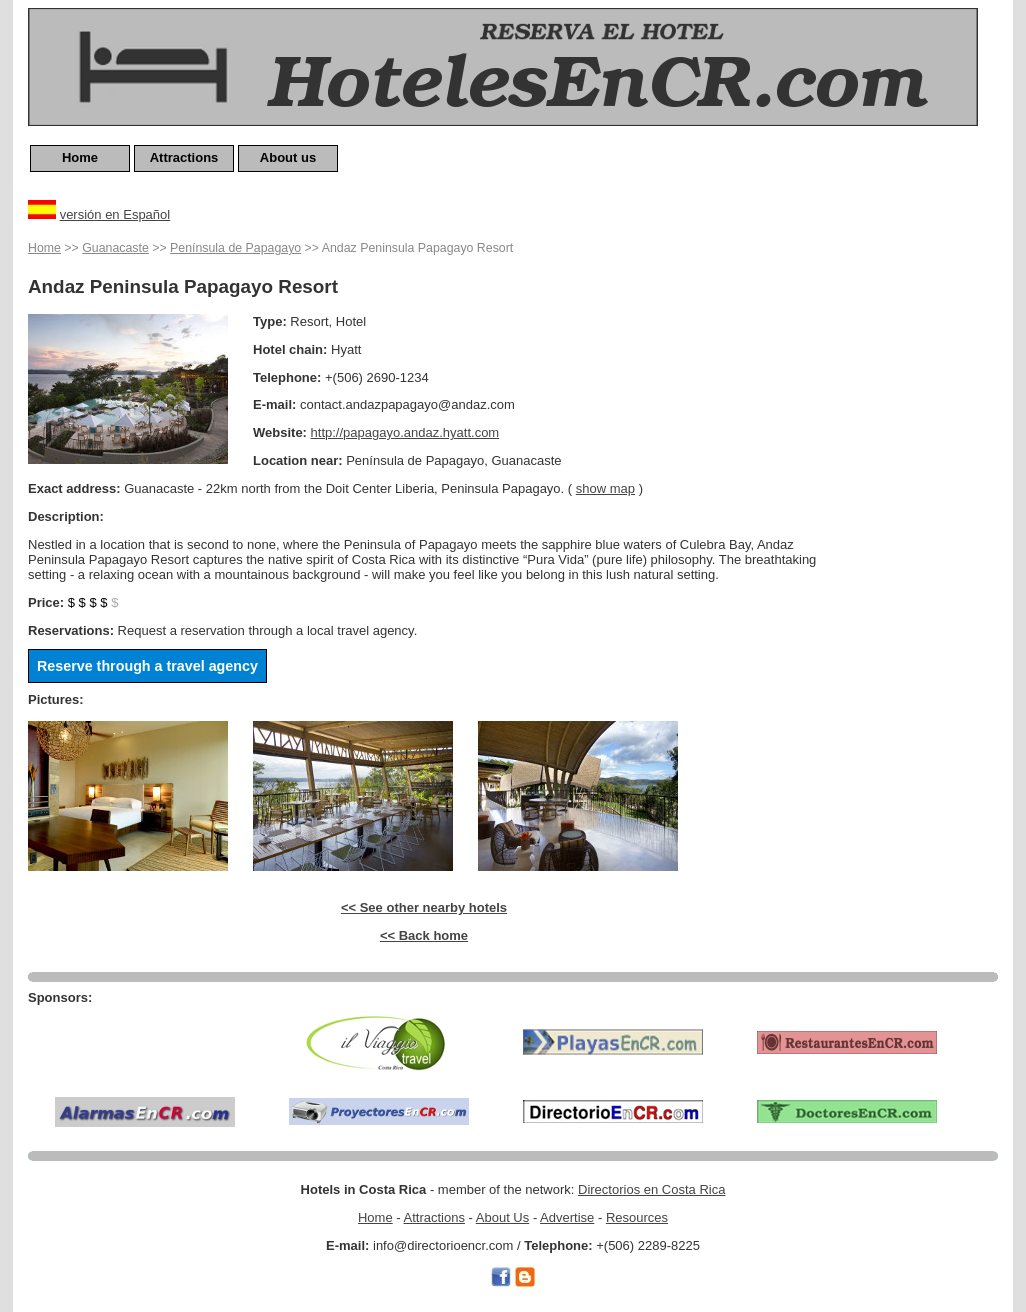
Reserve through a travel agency (147, 666)
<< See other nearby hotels (424, 907)
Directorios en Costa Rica (651, 1189)
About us (288, 157)
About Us (502, 1217)
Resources (637, 1217)
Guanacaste (115, 248)
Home (80, 157)
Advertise (567, 1217)
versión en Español (115, 214)
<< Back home (424, 935)
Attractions (184, 157)
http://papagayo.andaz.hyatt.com (405, 432)
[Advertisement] (918, 537)
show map (605, 488)
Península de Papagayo (235, 248)
